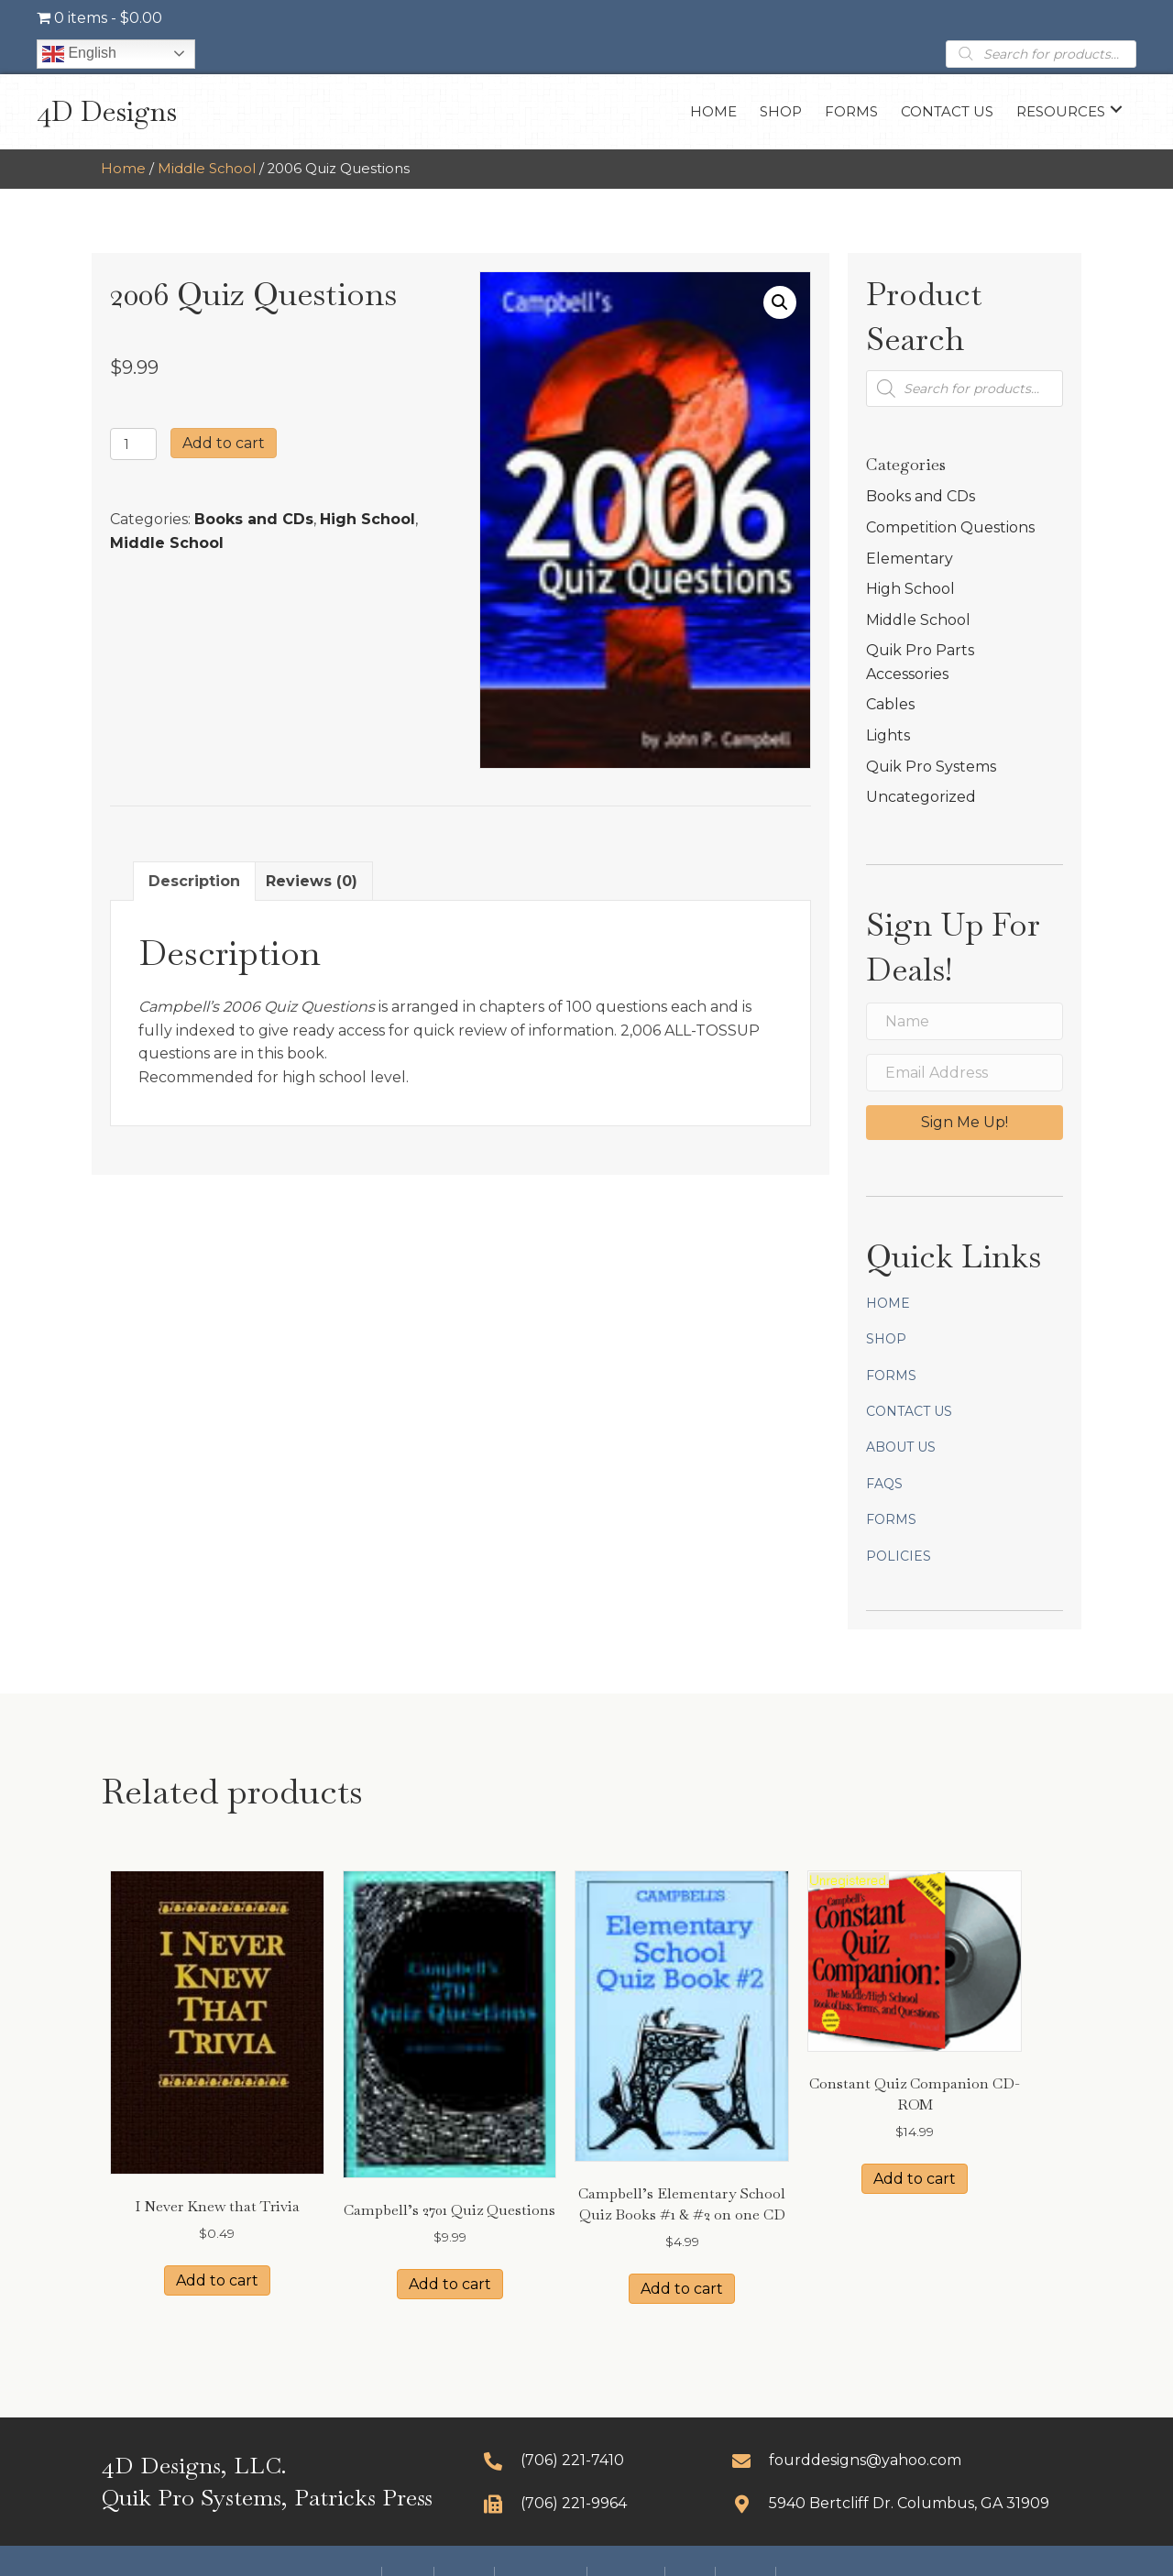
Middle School (207, 168)
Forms (891, 1375)
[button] (1116, 109)
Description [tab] (194, 881)
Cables (890, 704)
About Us (901, 1447)
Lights (888, 735)
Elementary (909, 558)
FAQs (884, 1483)
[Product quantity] (133, 444)
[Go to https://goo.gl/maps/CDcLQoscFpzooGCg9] (902, 2503)
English (79, 54)
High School (367, 519)
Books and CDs (253, 519)
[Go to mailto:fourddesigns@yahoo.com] (902, 2460)
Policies (898, 1556)
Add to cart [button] (217, 2280)
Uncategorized (921, 797)
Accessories (907, 674)
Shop (886, 1339)
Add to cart (223, 443)
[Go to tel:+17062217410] (590, 2460)
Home (123, 168)
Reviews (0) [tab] (311, 881)
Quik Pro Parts (920, 650)
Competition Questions (950, 527)
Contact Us (909, 1411)
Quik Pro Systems (931, 766)
